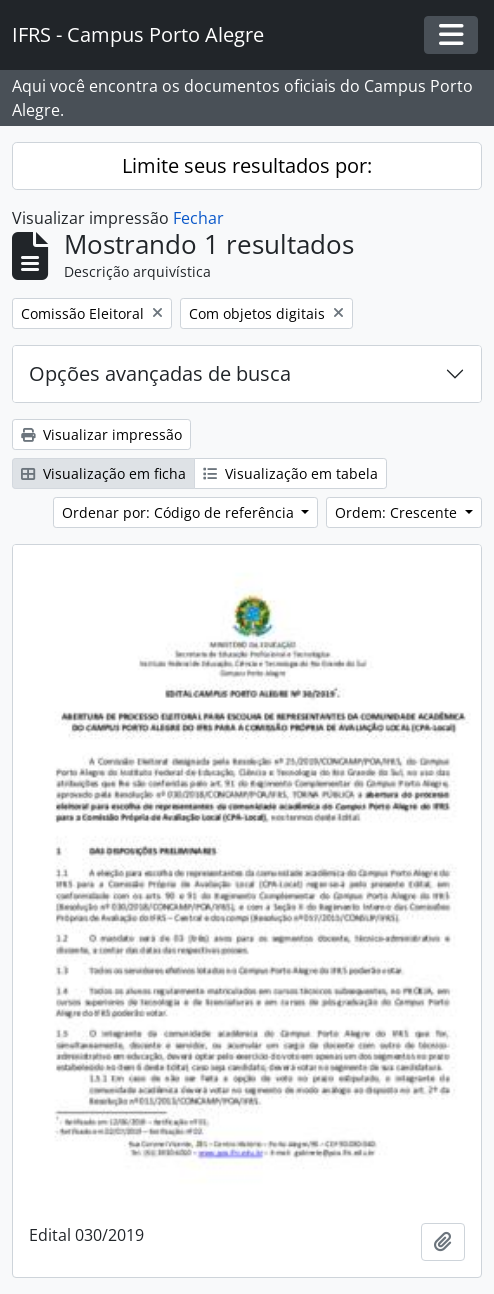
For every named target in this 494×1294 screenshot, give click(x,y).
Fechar (198, 218)
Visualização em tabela (290, 473)
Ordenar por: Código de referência (180, 512)
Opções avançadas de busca (160, 373)
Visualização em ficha (103, 473)
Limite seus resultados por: (247, 165)
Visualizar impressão (101, 434)
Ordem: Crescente (398, 512)
